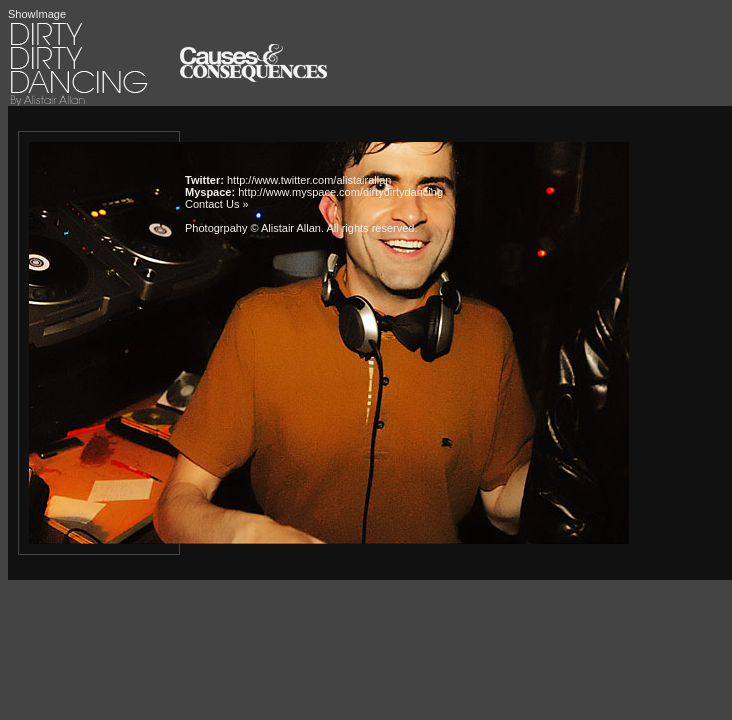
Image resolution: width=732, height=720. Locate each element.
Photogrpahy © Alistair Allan (253, 228)
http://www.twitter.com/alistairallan (309, 180)
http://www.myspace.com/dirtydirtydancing (340, 192)
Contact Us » (217, 204)
